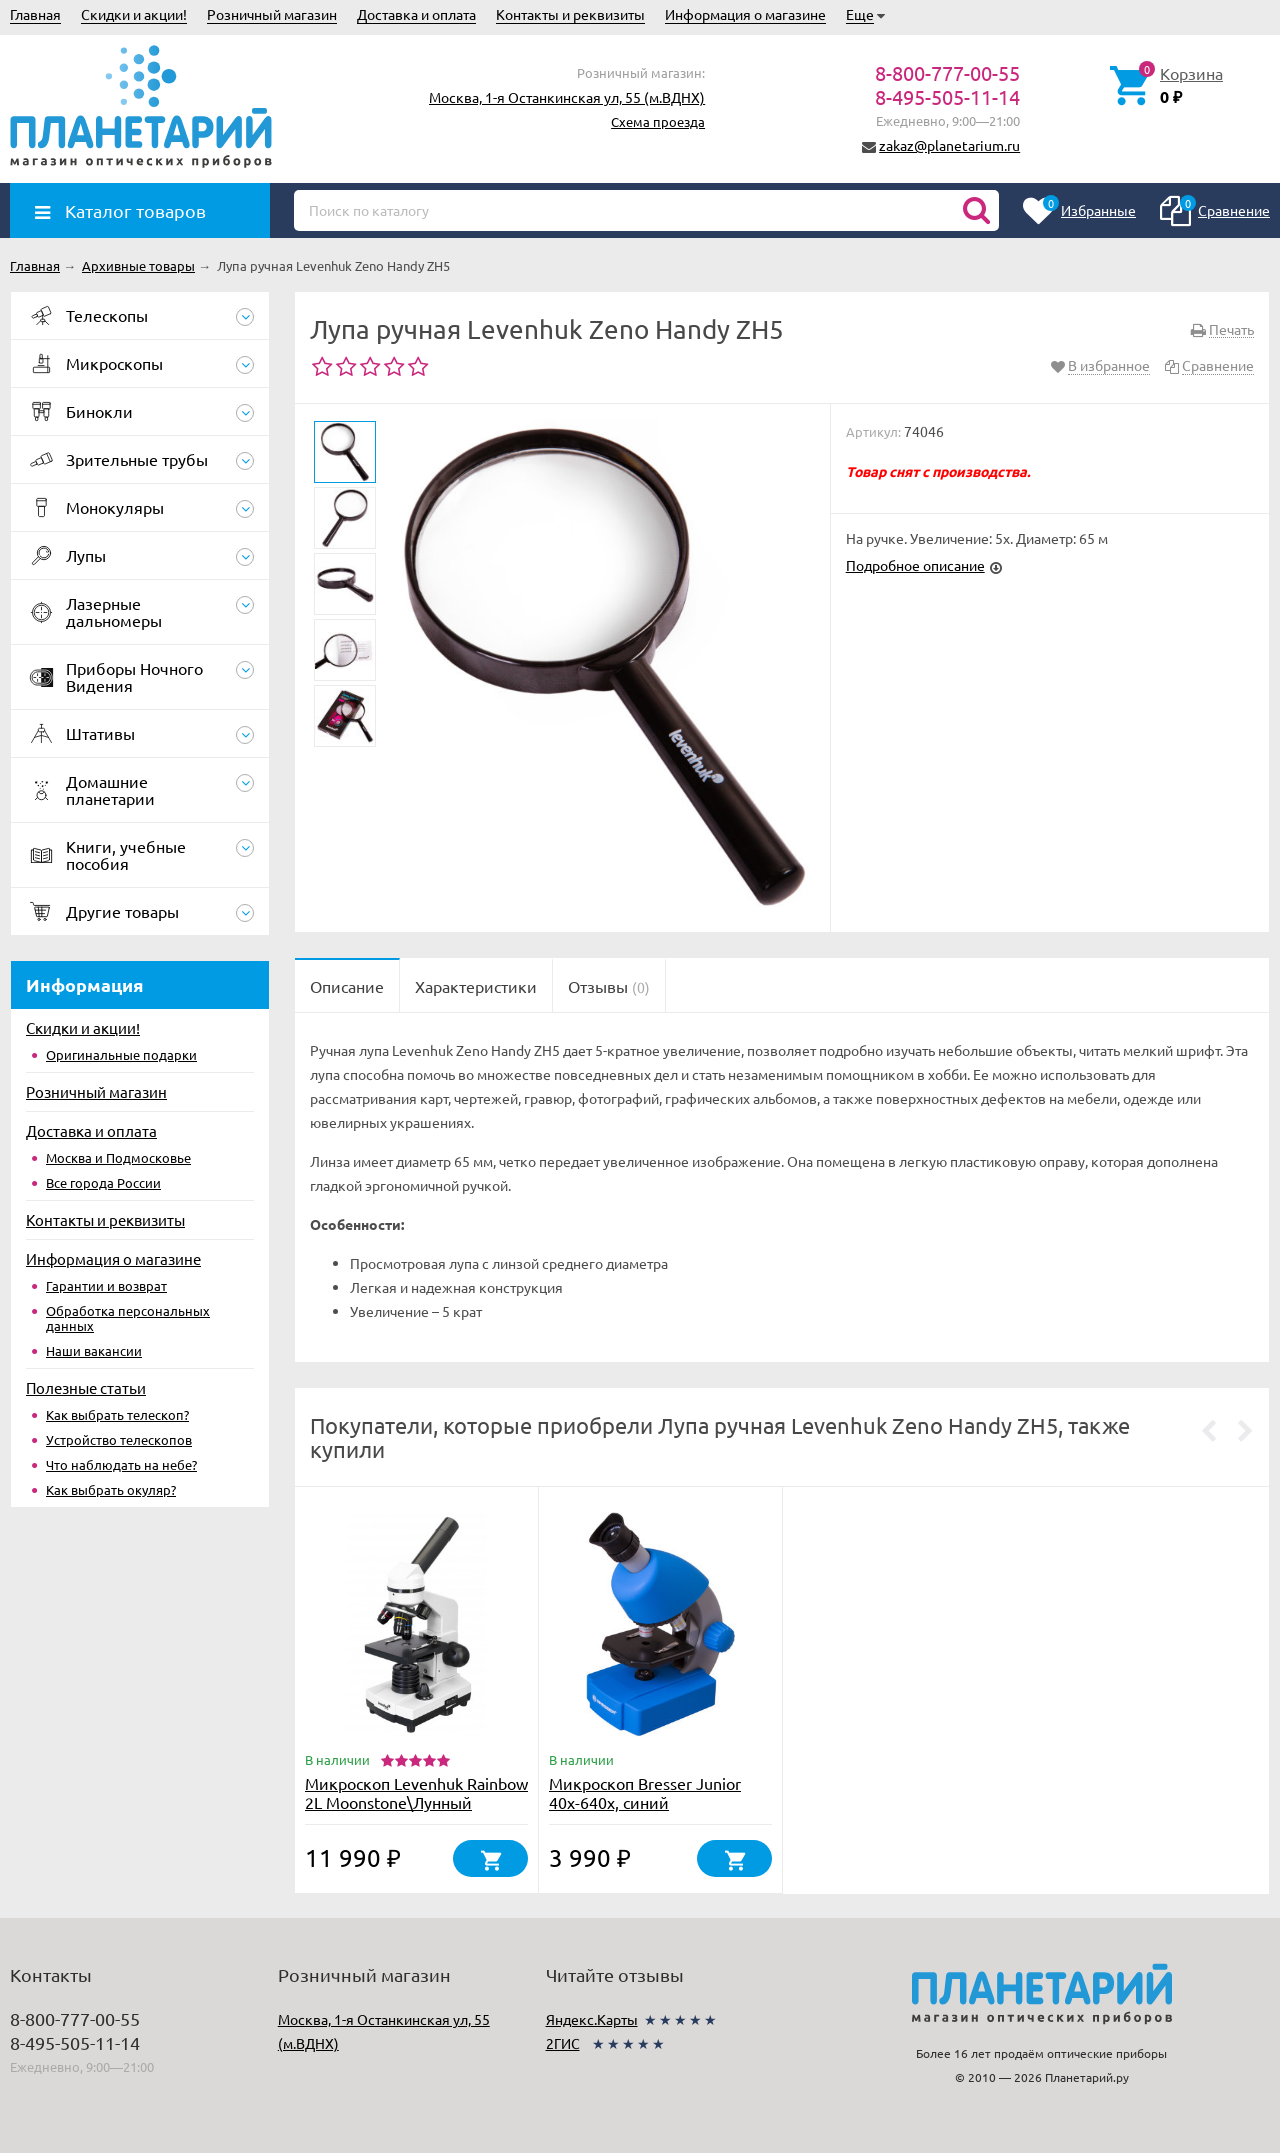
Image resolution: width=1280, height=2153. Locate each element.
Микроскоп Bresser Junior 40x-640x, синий (645, 1792)
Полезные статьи (86, 1387)
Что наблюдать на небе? (121, 1464)
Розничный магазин (272, 14)
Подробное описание (915, 565)
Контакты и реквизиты (570, 14)
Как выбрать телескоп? (117, 1414)
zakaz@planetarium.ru (949, 145)
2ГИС (563, 2043)
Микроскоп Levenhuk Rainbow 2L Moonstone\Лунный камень (416, 1802)
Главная (35, 14)
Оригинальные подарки (121, 1054)
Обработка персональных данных (128, 1318)
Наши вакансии (94, 1350)
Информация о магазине (745, 14)
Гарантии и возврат (106, 1285)
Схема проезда (658, 121)
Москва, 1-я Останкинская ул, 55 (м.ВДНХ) (567, 97)
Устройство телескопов (119, 1439)
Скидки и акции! (134, 14)
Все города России (103, 1182)
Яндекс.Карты (592, 2019)
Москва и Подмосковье (118, 1157)
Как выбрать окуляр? (111, 1489)
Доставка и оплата (416, 14)
